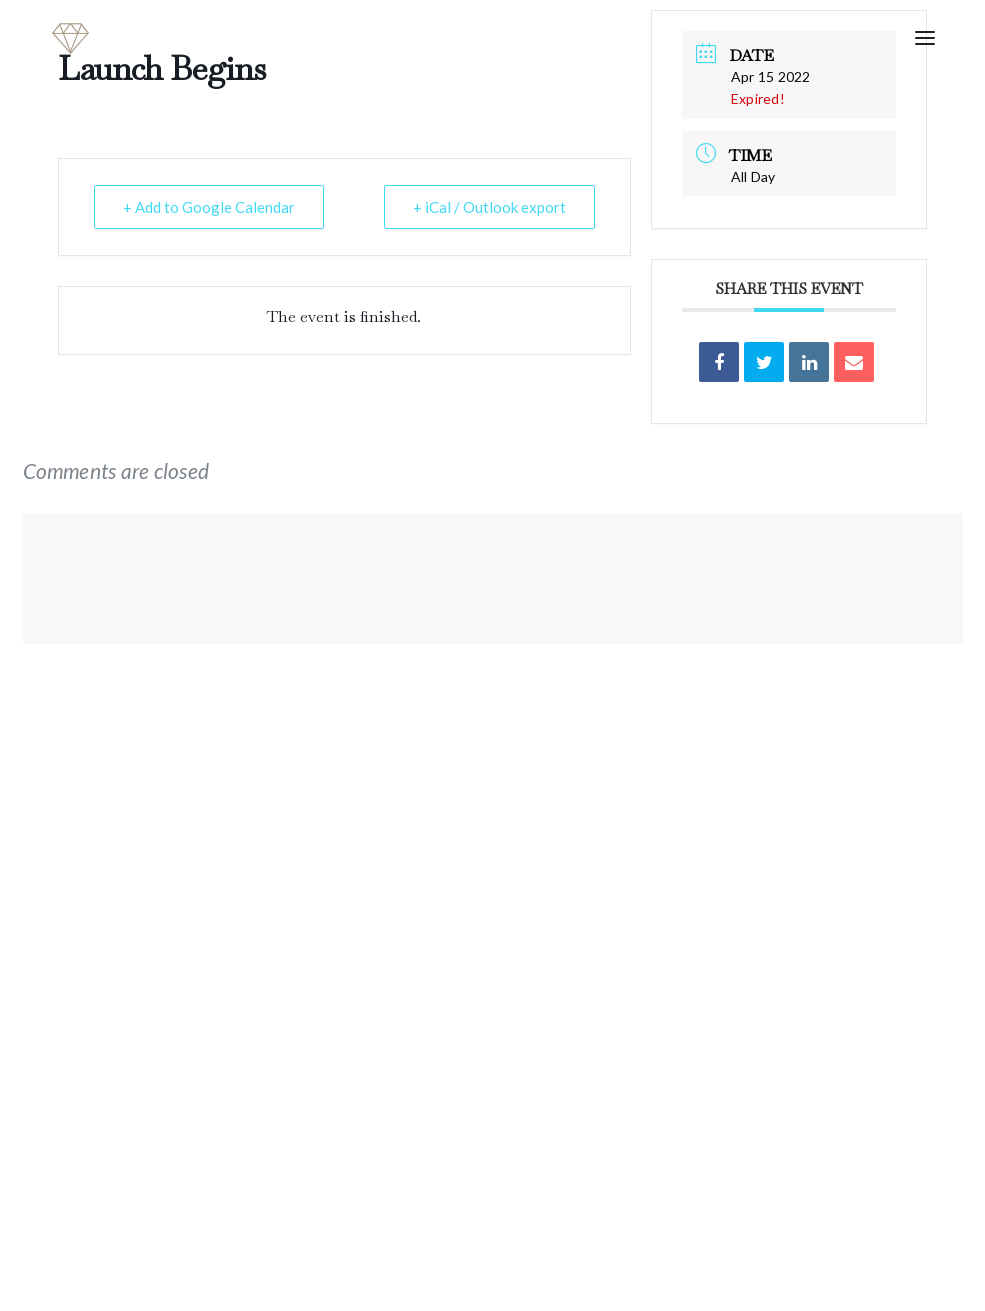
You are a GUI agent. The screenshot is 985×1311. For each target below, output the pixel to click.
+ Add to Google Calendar (209, 207)
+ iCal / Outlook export (489, 207)
